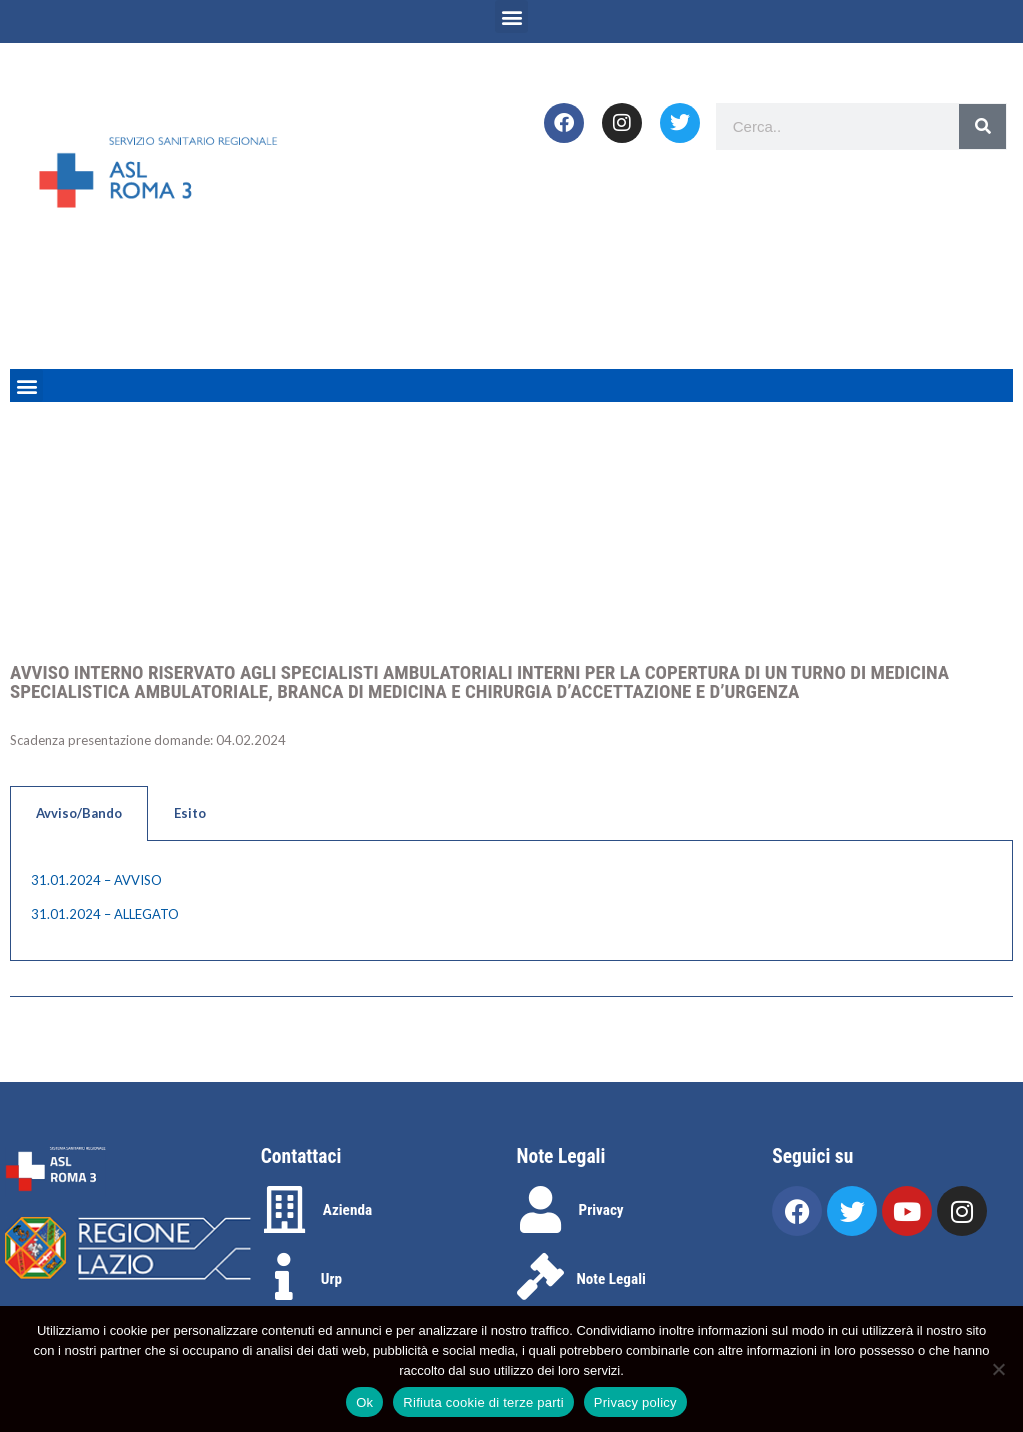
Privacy (601, 1210)
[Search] (982, 126)
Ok (364, 1402)
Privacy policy (635, 1402)
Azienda (347, 1210)
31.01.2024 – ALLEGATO (105, 914)
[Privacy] (540, 1209)
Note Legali (611, 1279)
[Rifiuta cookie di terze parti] (998, 1369)
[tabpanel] (511, 901)
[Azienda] (284, 1209)
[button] (511, 16)
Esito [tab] (190, 813)
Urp (331, 1279)
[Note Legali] (540, 1276)
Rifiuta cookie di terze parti (483, 1402)
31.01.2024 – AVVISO (96, 880)
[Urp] (284, 1276)
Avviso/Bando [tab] (79, 813)
